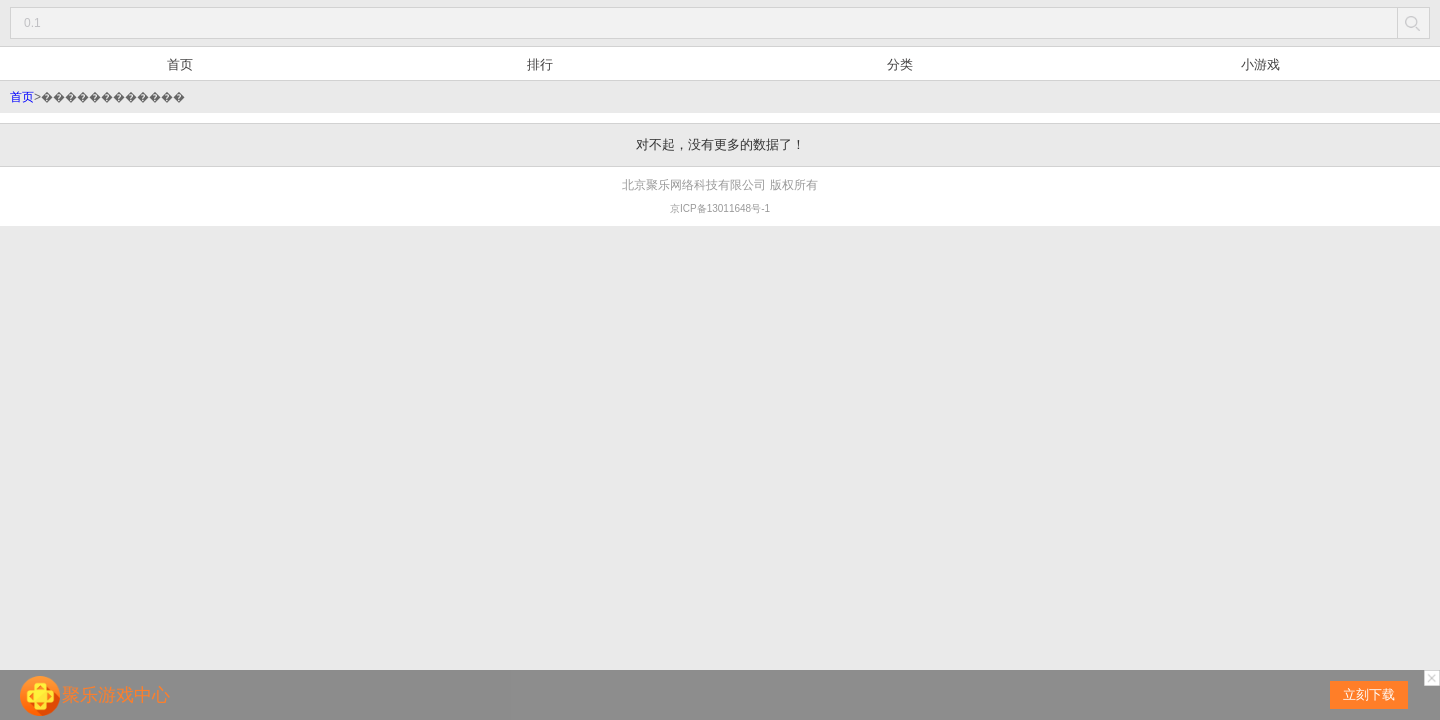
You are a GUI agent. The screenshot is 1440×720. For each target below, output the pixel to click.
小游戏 (1260, 64)
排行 (540, 64)
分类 (900, 64)
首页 (180, 64)
